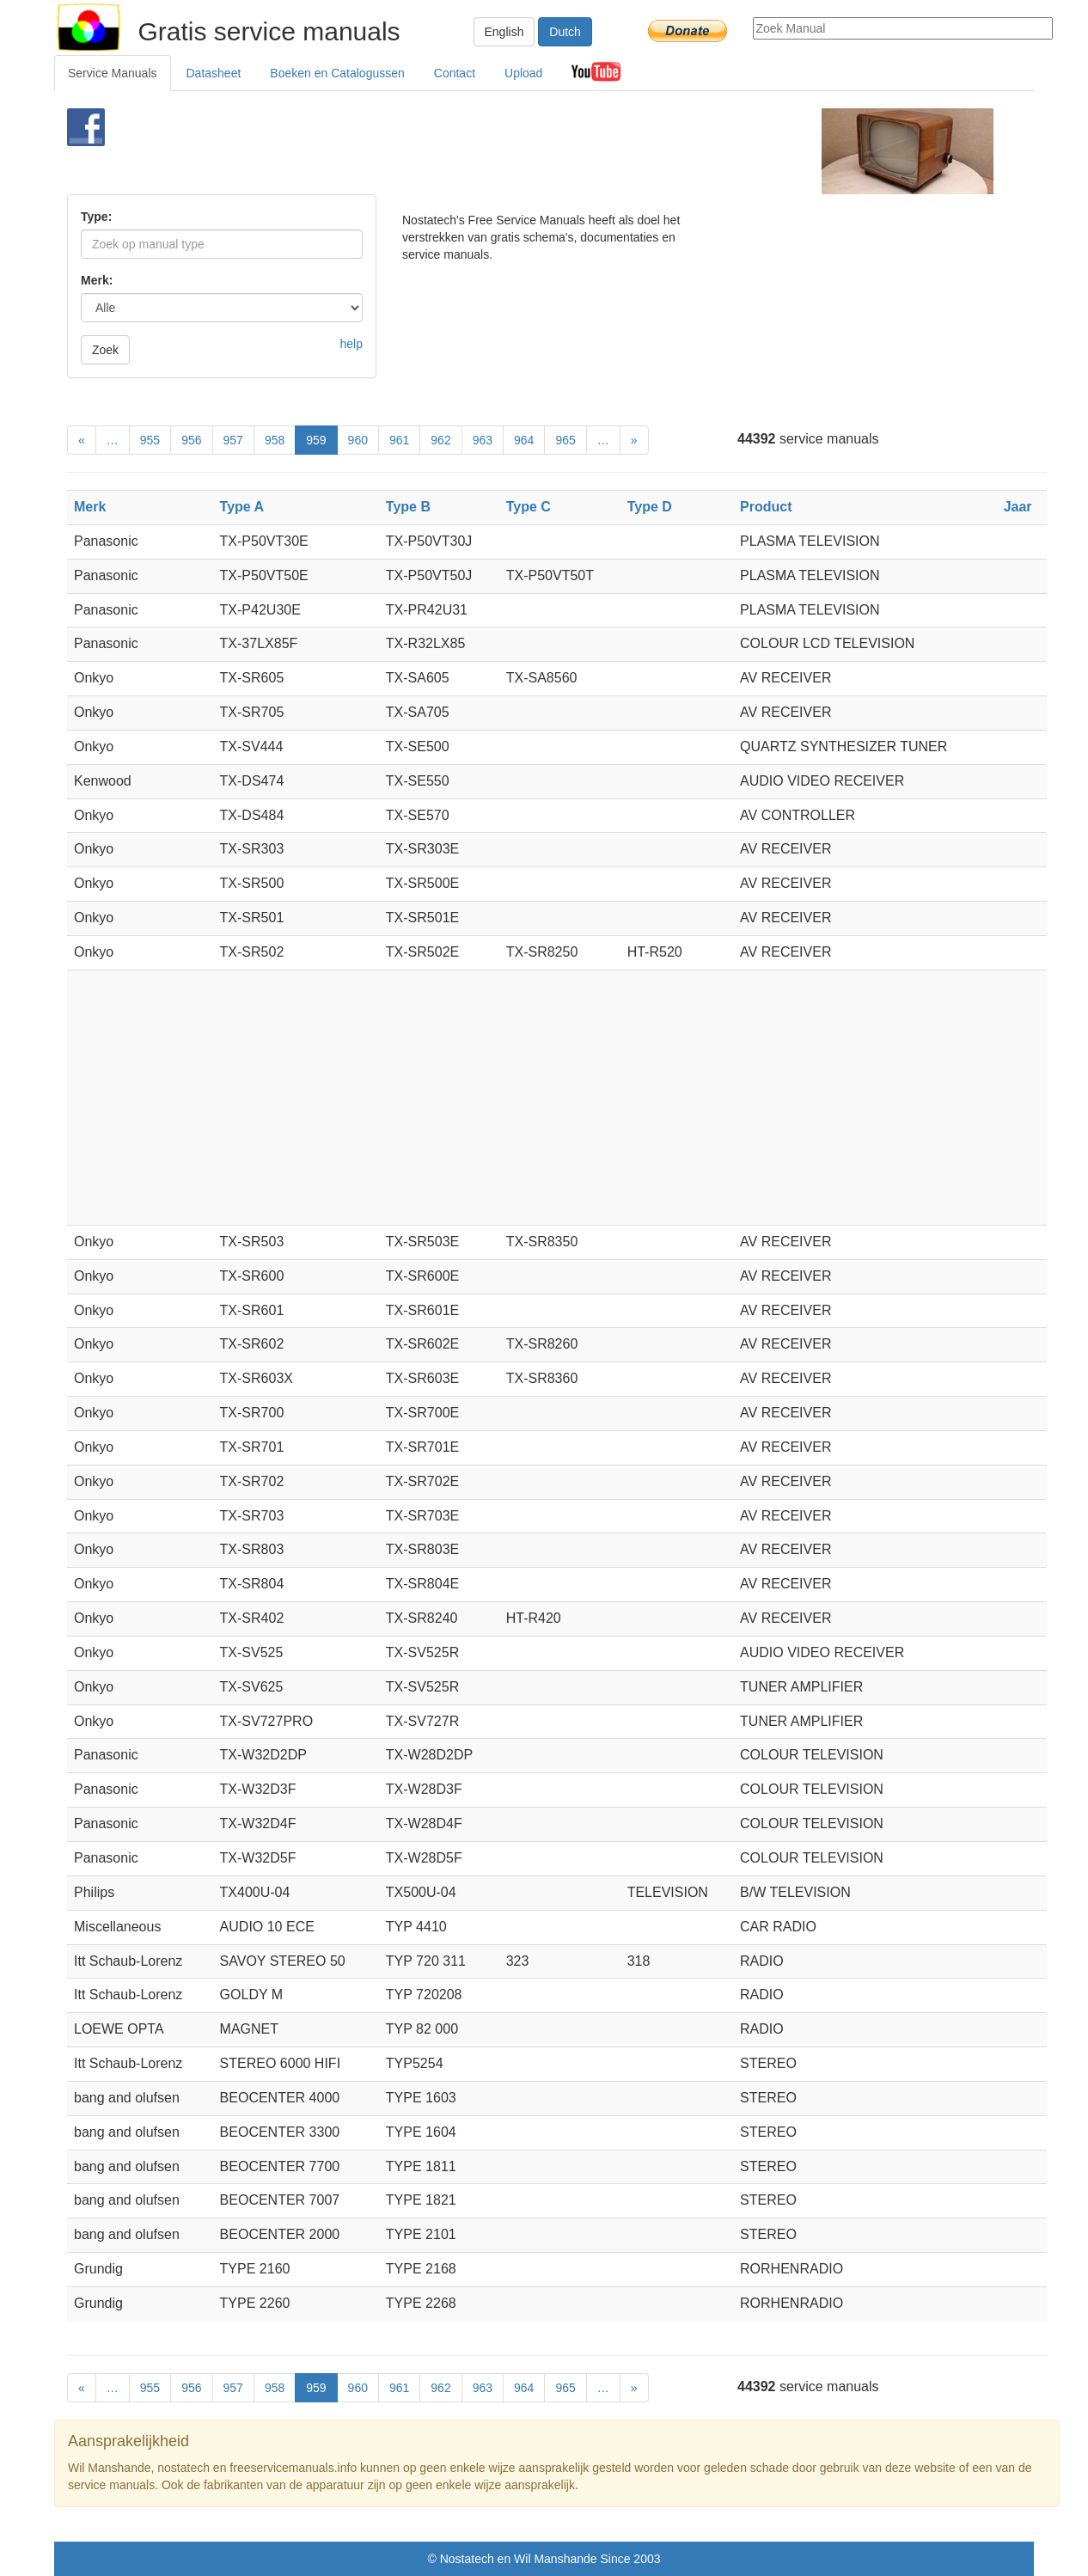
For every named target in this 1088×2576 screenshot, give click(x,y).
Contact (454, 73)
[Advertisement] (515, 151)
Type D (649, 506)
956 (191, 440)
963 (482, 440)
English (504, 32)
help (351, 344)
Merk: (97, 280)
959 (316, 440)
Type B (408, 506)
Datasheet (213, 73)
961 (399, 440)
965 (565, 440)
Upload (523, 73)
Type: (96, 216)
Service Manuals (112, 73)
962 (440, 440)
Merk (90, 506)
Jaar (1018, 506)
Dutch (565, 32)
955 (150, 440)
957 (233, 440)
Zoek (105, 350)
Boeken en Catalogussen (337, 73)
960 (358, 440)
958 (274, 440)
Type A (242, 506)
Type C (528, 506)
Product (766, 506)
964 (524, 440)
